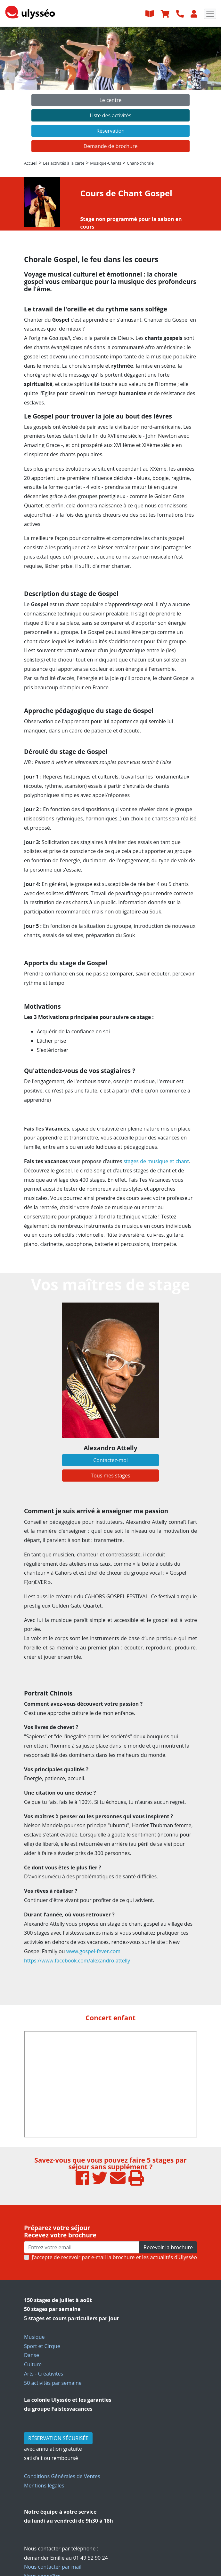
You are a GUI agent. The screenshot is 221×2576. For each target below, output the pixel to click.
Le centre (110, 100)
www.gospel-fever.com (93, 1951)
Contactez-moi (110, 1460)
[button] (16, 91)
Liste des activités (110, 115)
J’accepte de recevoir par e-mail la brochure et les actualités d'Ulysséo (114, 2257)
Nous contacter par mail (52, 2566)
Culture (33, 2364)
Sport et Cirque (42, 2346)
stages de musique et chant (156, 1161)
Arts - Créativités (43, 2373)
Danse (31, 2355)
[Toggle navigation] (210, 14)
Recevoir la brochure (168, 2247)
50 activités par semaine (53, 2382)
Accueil (30, 163)
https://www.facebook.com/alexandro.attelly (77, 1960)
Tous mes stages (110, 1475)
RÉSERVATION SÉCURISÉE (58, 2438)
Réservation (110, 130)
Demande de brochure (111, 146)
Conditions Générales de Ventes (62, 2476)
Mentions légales (44, 2485)
